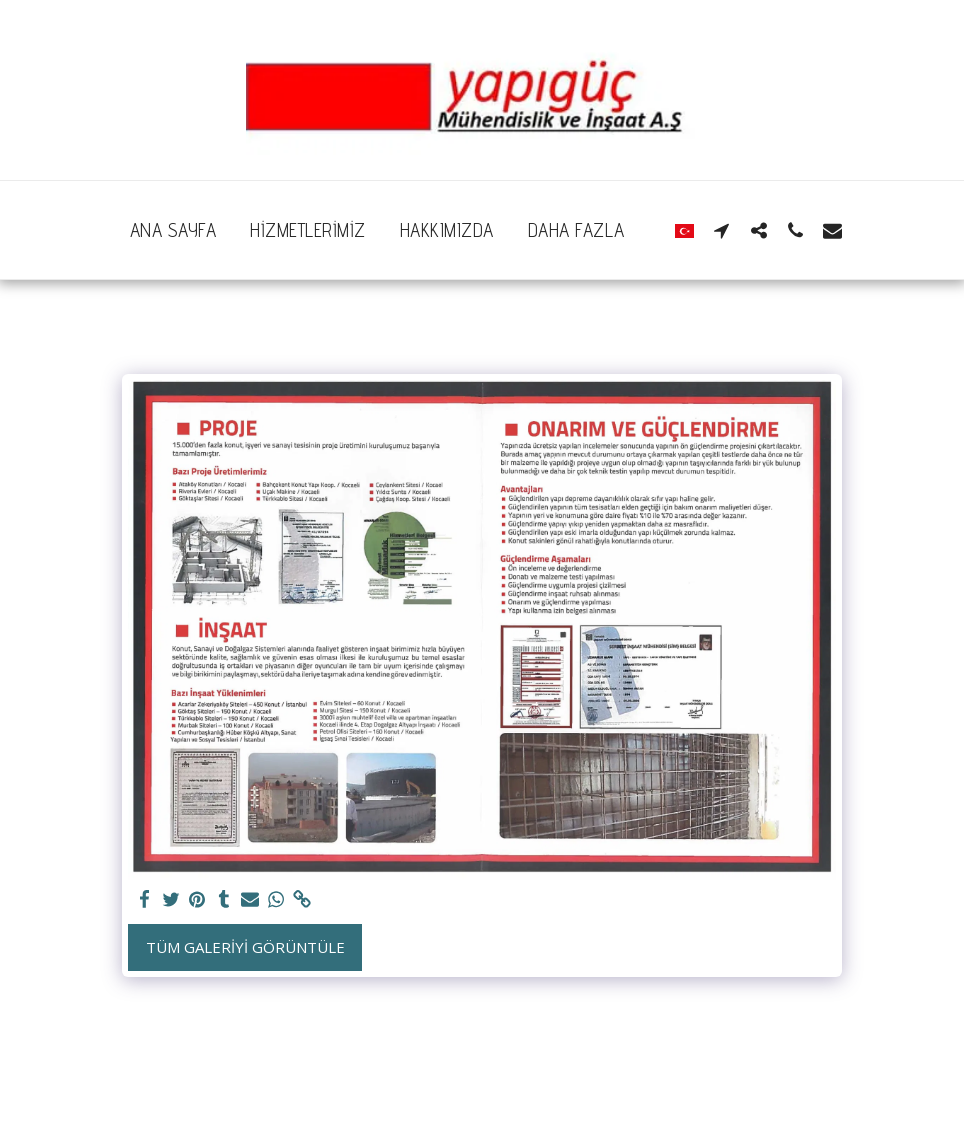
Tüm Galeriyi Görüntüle (245, 947)
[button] (721, 230)
